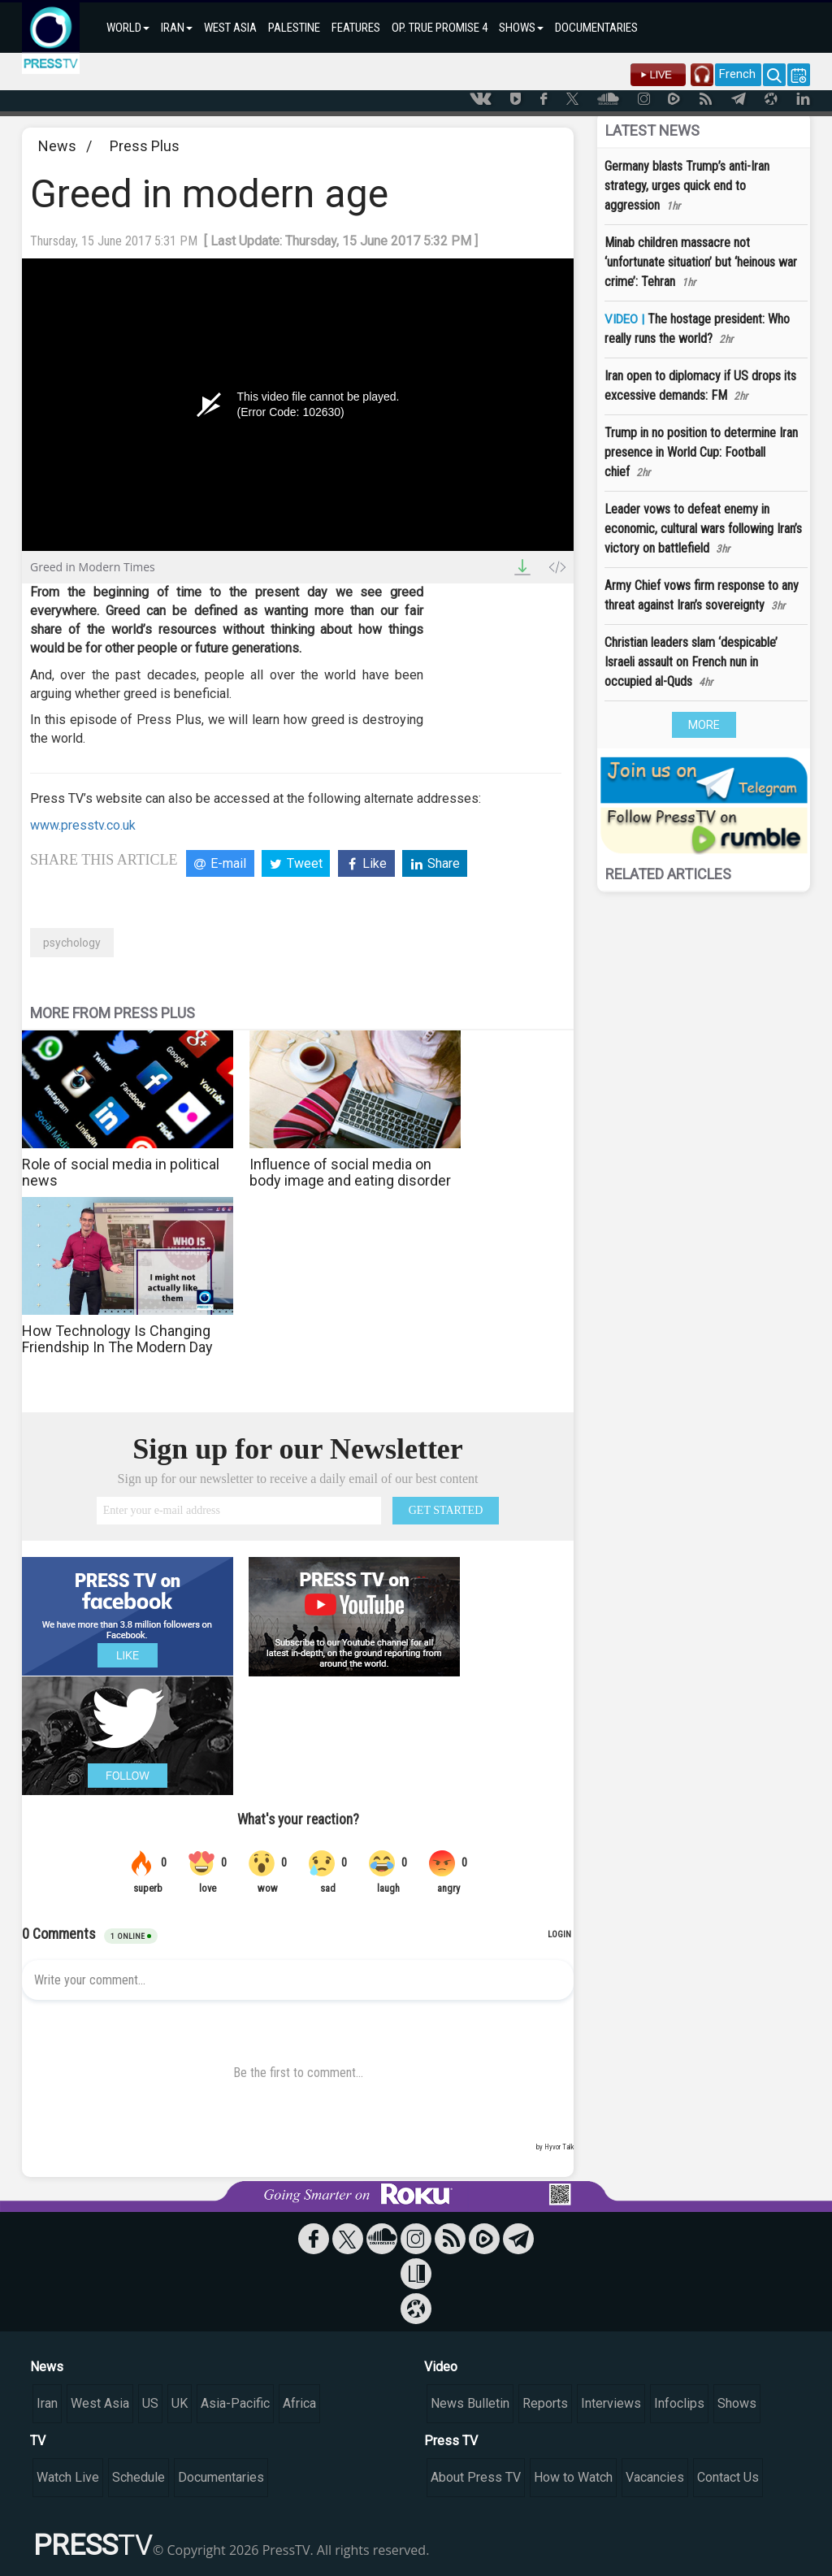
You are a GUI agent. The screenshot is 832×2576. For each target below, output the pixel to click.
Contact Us (728, 2477)
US (150, 2403)
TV (38, 2440)
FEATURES (356, 27)
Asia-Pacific (235, 2403)
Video (440, 2366)
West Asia (100, 2403)
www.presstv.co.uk (83, 825)
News (57, 145)
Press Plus (145, 145)
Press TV (451, 2440)
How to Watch (573, 2477)
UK (179, 2403)
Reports (545, 2403)
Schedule (138, 2477)
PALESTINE (294, 27)
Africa (299, 2403)
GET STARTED (446, 1510)
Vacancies (655, 2477)
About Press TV (476, 2477)
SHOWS (521, 27)
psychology (72, 942)
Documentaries (221, 2477)
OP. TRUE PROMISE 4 (440, 27)
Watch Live (68, 2477)
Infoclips (679, 2403)
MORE (704, 724)
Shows (736, 2403)
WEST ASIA (230, 27)
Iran (47, 2403)
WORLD (128, 27)
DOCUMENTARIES (596, 27)
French (737, 74)
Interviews (611, 2403)
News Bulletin (470, 2403)
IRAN (177, 27)
